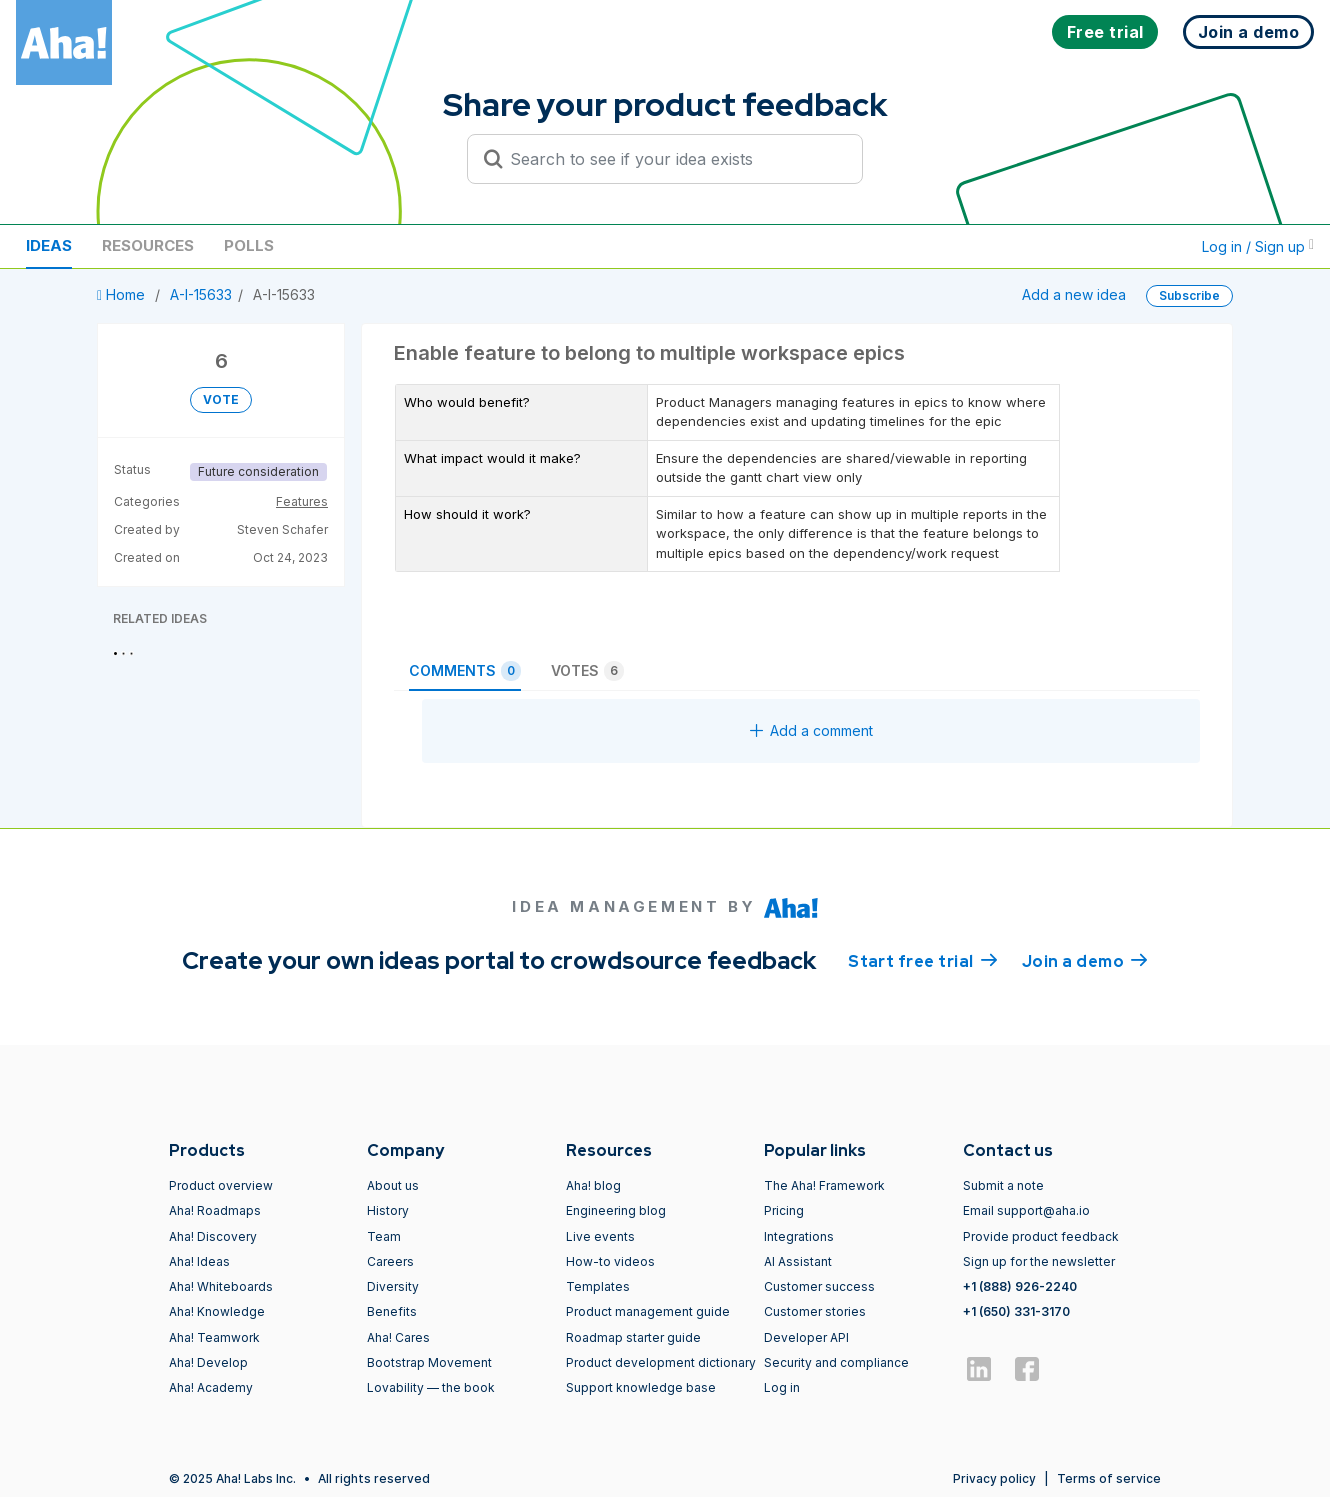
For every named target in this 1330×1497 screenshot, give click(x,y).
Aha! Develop (208, 1362)
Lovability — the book (431, 1387)
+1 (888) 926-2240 (1020, 1286)
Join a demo (1085, 960)
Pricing (784, 1210)
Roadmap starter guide (633, 1337)
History (388, 1210)
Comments (465, 671)
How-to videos (610, 1261)
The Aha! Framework (824, 1185)
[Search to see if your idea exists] (674, 159)
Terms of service (1109, 1478)
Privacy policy (994, 1478)
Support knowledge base (641, 1387)
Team (384, 1236)
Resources (148, 245)
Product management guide (648, 1311)
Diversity (393, 1286)
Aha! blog (593, 1185)
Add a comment (811, 730)
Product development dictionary (661, 1362)
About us (393, 1185)
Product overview (221, 1185)
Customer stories (815, 1311)
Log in (782, 1387)
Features (302, 501)
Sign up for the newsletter (1039, 1261)
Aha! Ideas (199, 1261)
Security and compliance (836, 1362)
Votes (587, 671)
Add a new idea (1074, 294)
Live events (600, 1236)
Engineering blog (616, 1210)
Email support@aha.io (1026, 1210)
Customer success (819, 1286)
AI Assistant (798, 1261)
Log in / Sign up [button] (1258, 246)
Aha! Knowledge (217, 1311)
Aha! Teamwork (214, 1337)
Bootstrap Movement (429, 1362)
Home (123, 294)
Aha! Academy (211, 1387)
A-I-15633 (201, 294)
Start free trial (923, 960)
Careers (390, 1261)
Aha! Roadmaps (215, 1210)
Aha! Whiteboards (221, 1286)
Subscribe (1189, 295)
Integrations (799, 1236)
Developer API (806, 1337)
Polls (249, 245)
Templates (598, 1286)
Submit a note (1003, 1185)
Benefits (392, 1311)
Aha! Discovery (213, 1236)
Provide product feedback (1041, 1236)
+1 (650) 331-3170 (1016, 1311)
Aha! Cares (398, 1337)
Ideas (49, 245)
